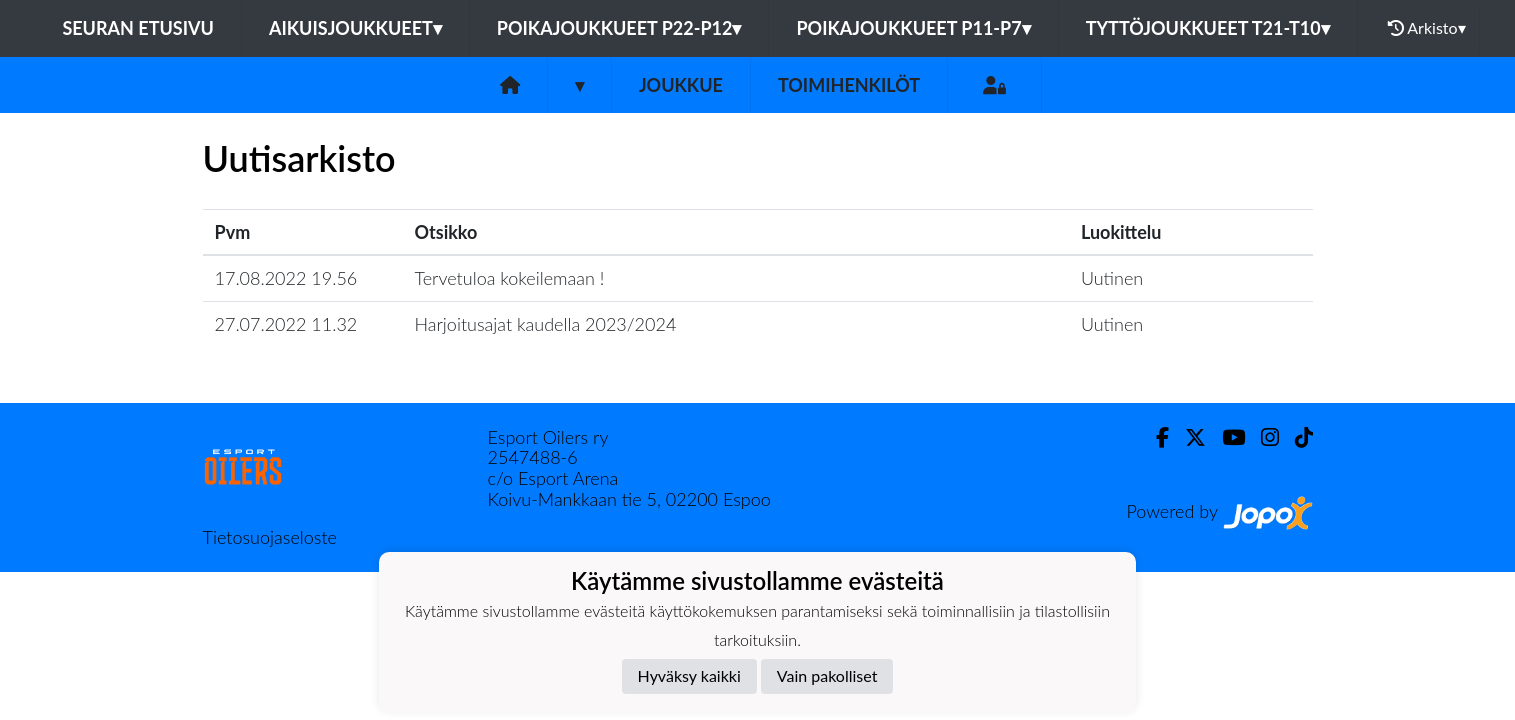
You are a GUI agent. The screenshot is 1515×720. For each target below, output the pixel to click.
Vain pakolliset (827, 675)
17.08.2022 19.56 (286, 278)
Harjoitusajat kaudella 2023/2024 (546, 324)
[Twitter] (1187, 437)
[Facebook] (1154, 437)
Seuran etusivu (138, 28)
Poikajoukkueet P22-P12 (619, 28)
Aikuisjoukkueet (355, 28)
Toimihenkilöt (849, 85)
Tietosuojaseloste (270, 537)
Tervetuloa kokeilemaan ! (510, 278)
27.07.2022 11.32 (286, 324)
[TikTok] (1296, 437)
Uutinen (1112, 278)
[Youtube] (1225, 437)
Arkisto (1427, 28)
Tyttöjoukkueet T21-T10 (1208, 28)
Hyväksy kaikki (689, 675)
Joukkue (681, 85)
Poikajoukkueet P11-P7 (913, 28)
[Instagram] (1262, 437)
